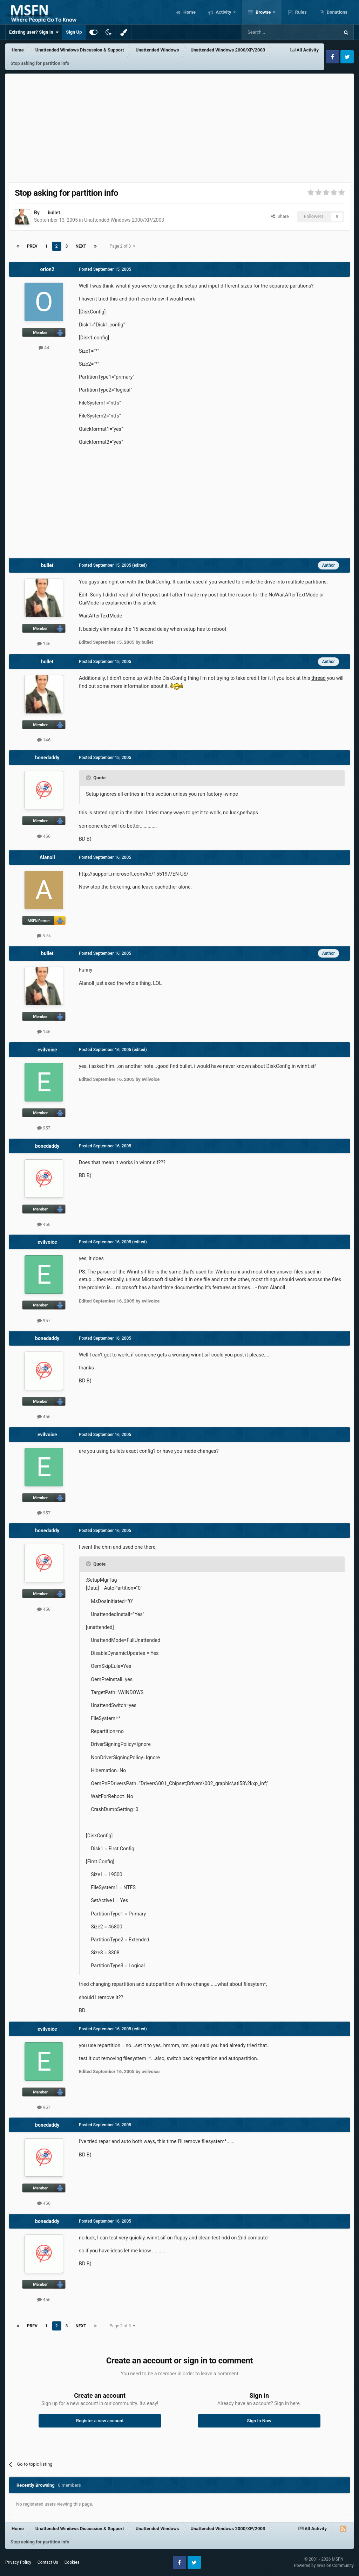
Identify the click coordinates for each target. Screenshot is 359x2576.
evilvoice (47, 1049)
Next (80, 246)
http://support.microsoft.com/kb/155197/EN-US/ (134, 874)
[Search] (274, 32)
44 (44, 347)
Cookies (72, 2562)
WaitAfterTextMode (100, 616)
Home (189, 12)
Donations (336, 12)
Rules (300, 12)
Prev (32, 246)
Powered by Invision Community (324, 2565)
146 (43, 643)
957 (43, 1128)
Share (280, 216)
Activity (223, 12)
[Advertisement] (179, 126)
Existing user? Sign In (34, 32)
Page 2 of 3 (123, 246)
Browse (263, 12)
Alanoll (47, 857)
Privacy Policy (18, 2562)
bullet (54, 212)
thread (318, 678)
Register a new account (100, 2420)
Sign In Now (259, 2420)
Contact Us (48, 2562)
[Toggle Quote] (89, 778)
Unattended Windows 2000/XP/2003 (124, 220)
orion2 (47, 269)
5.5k (44, 935)
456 (43, 836)
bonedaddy (47, 757)
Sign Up (74, 32)
